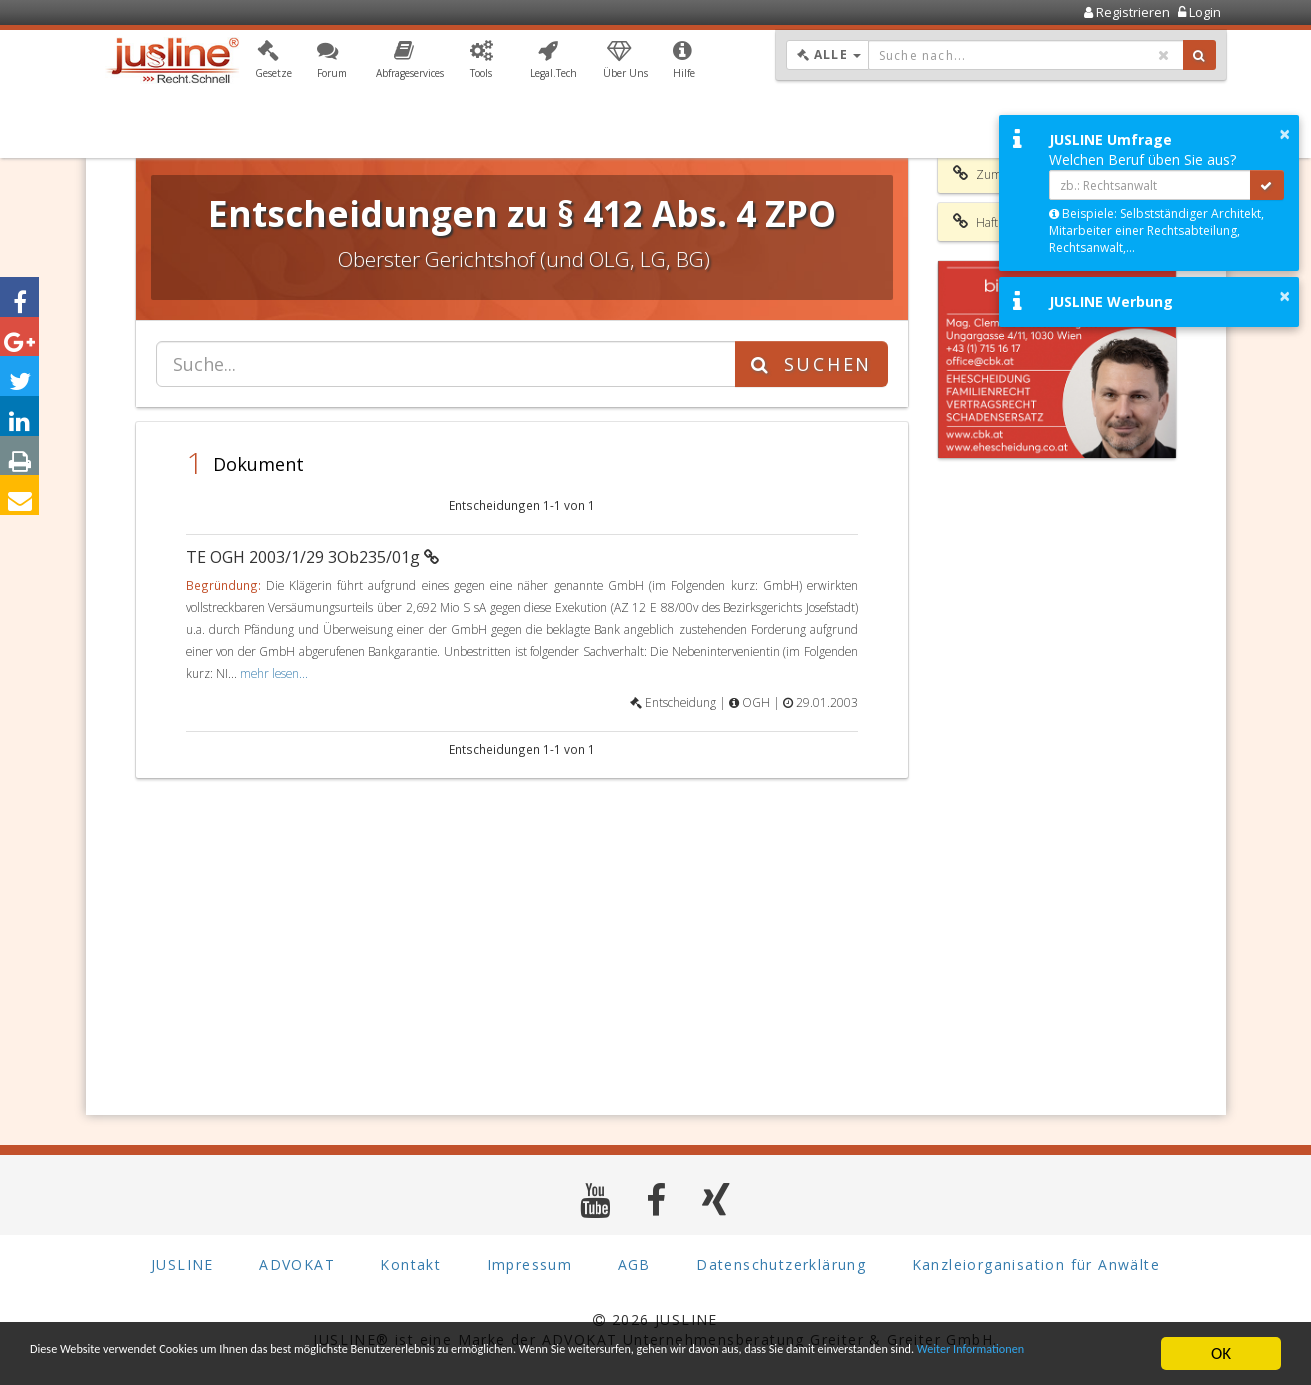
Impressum (530, 1264)
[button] (273, 63)
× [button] (1284, 134)
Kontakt (410, 1264)
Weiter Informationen (243, 1362)
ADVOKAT (297, 1264)
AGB (634, 1264)
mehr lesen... (274, 673)
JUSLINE (182, 1264)
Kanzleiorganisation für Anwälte (1036, 1264)
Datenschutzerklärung (781, 1264)
